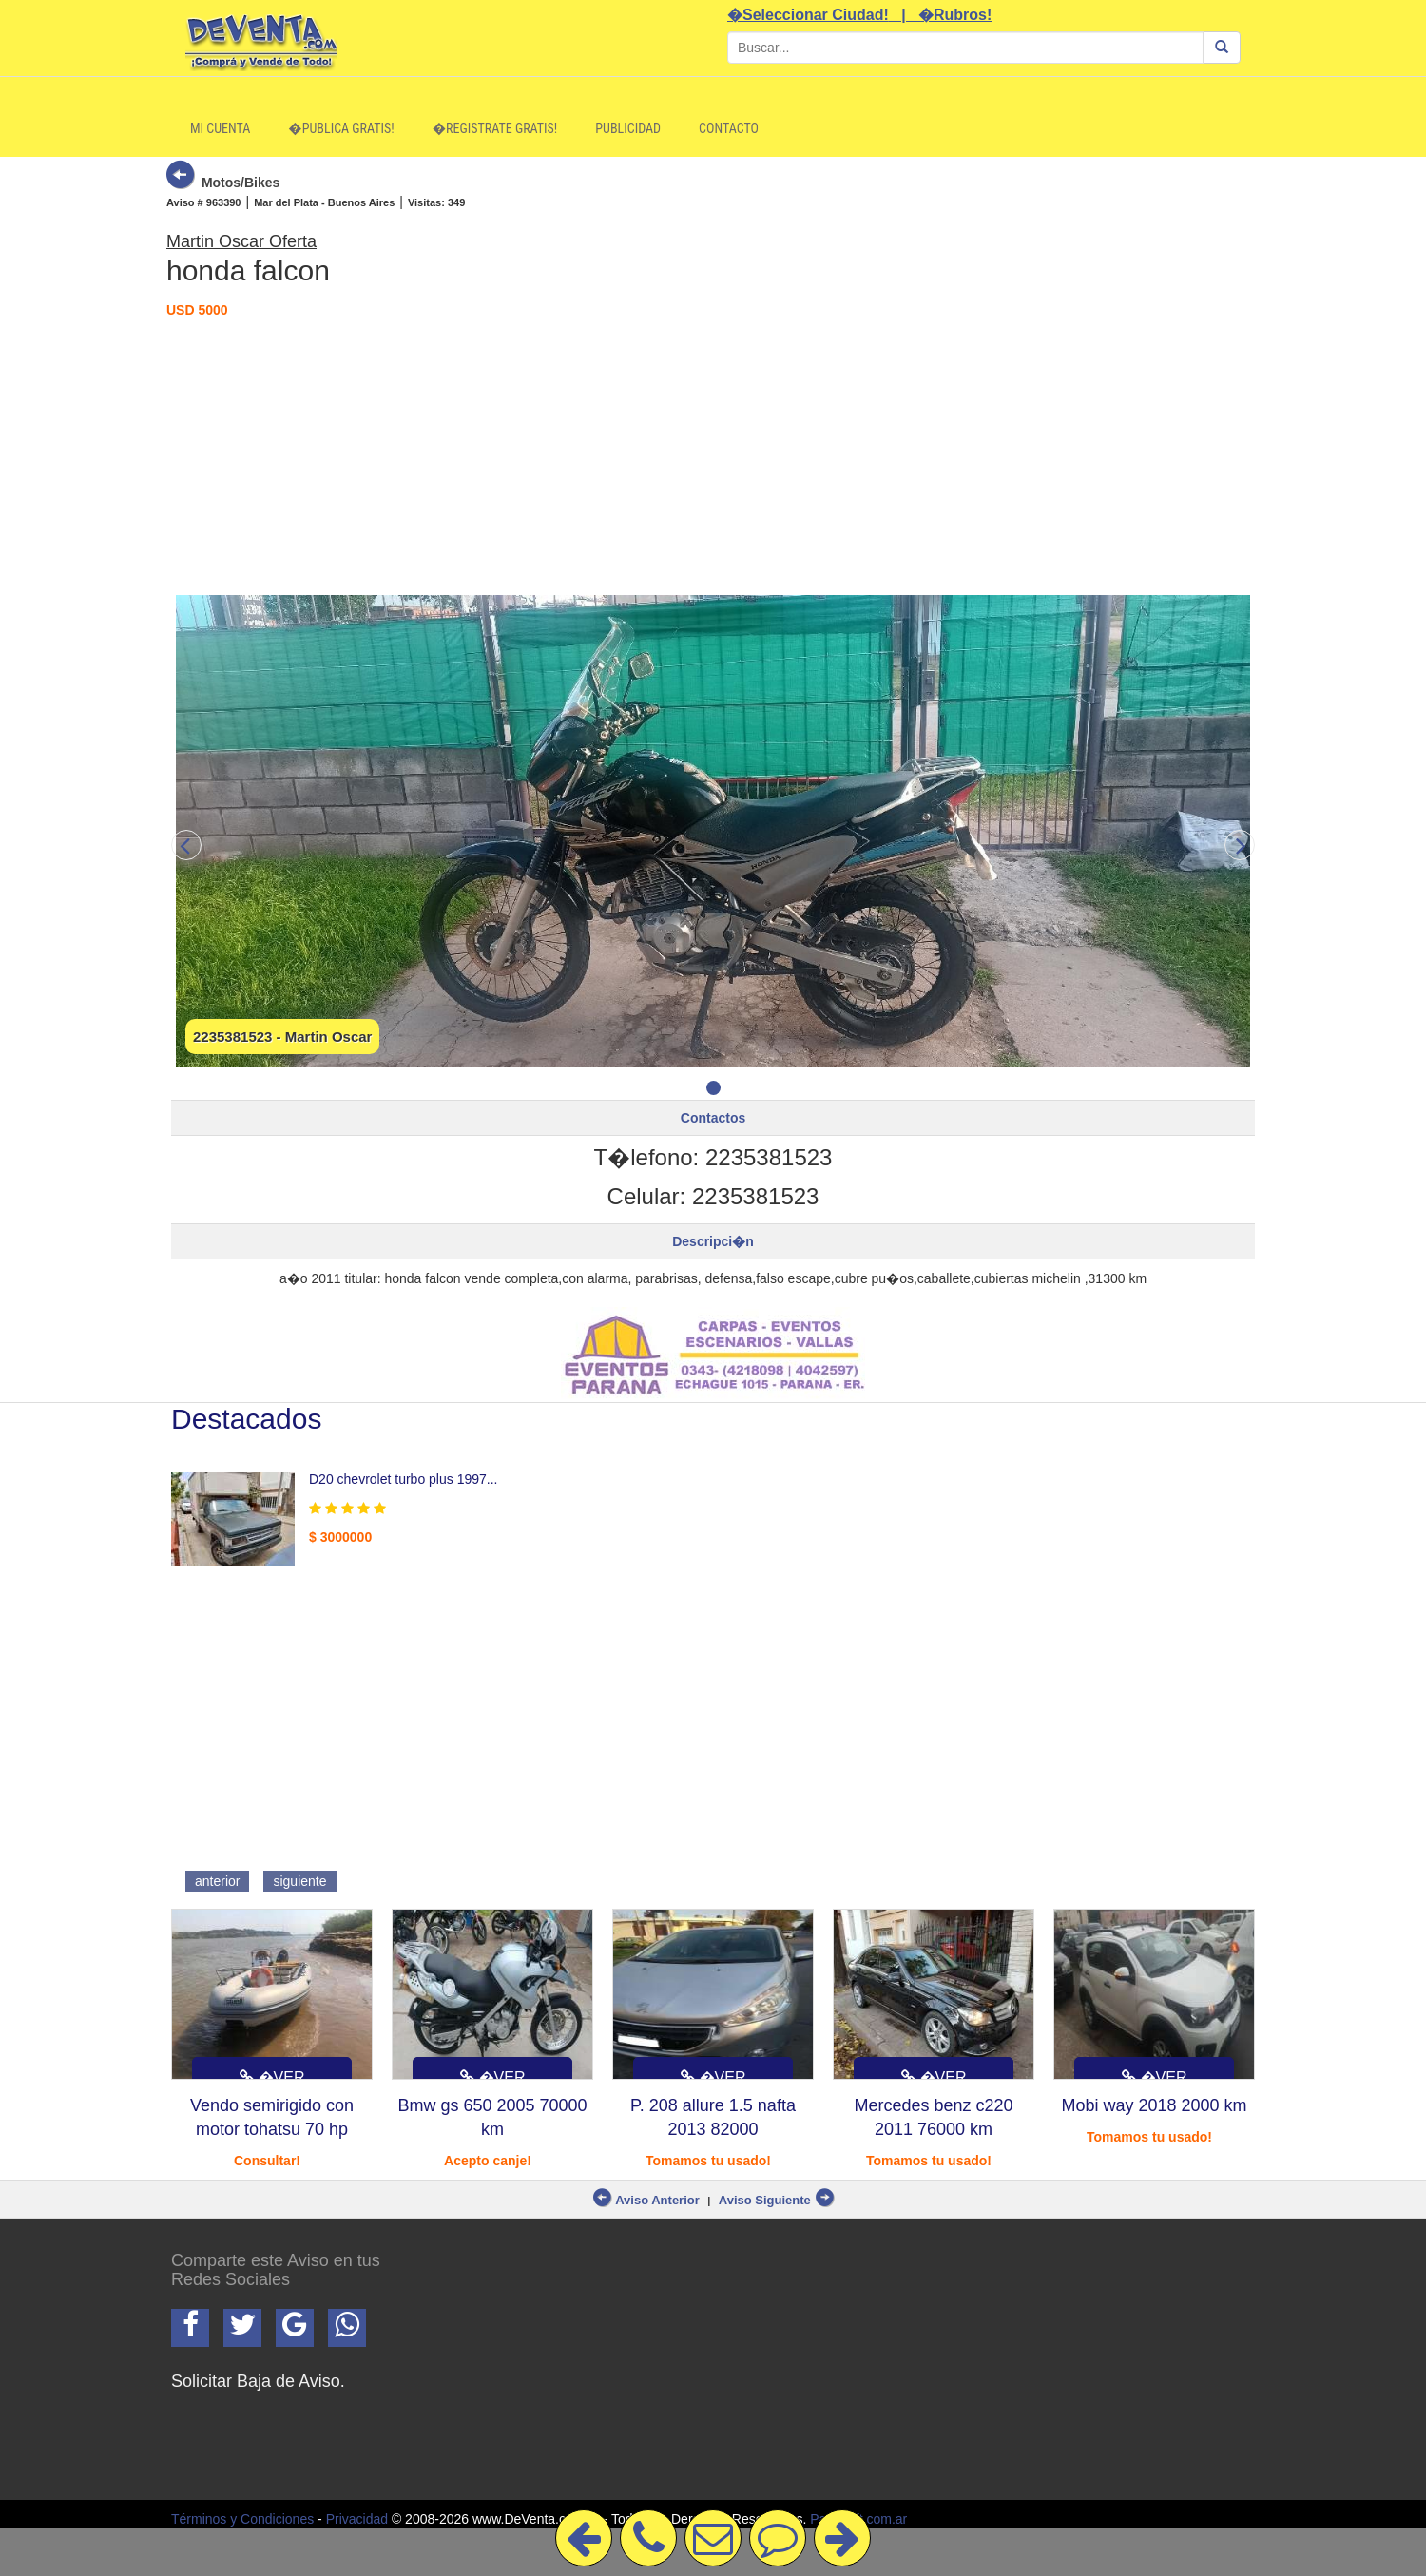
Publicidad (628, 128)
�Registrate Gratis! (495, 128)
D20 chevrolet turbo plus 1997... (403, 1479)
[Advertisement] (713, 452)
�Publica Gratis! (341, 128)
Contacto (729, 128)
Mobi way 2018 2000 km (1153, 2105)
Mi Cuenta (220, 128)
